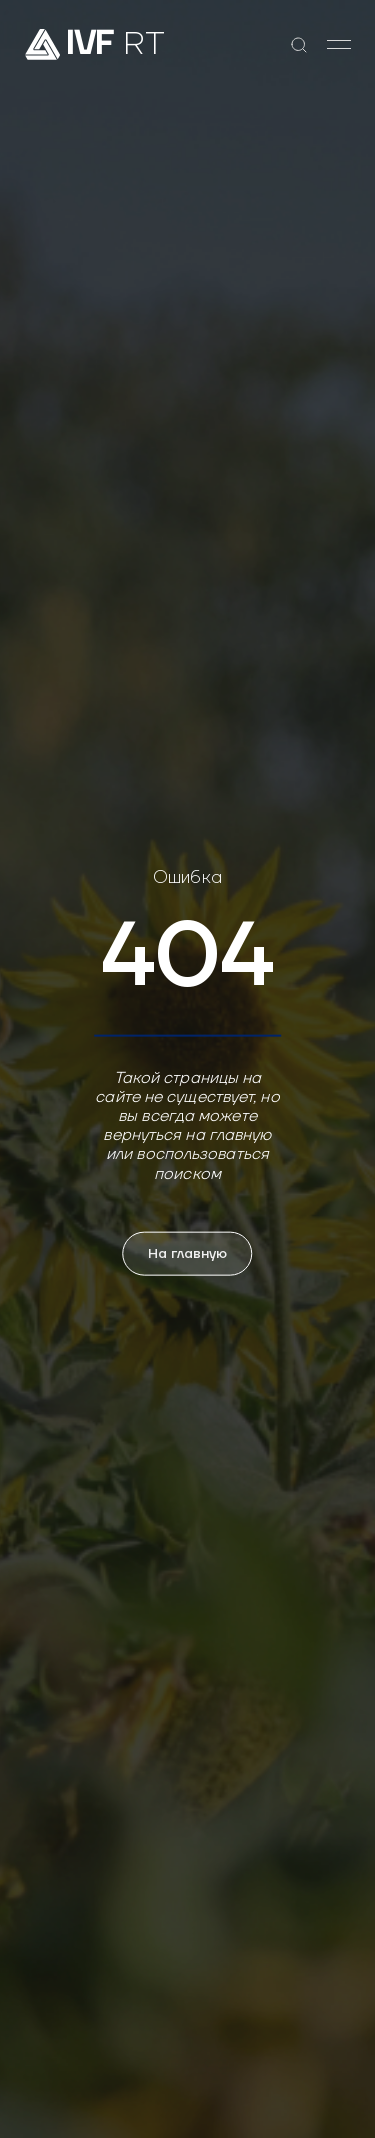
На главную (188, 1253)
